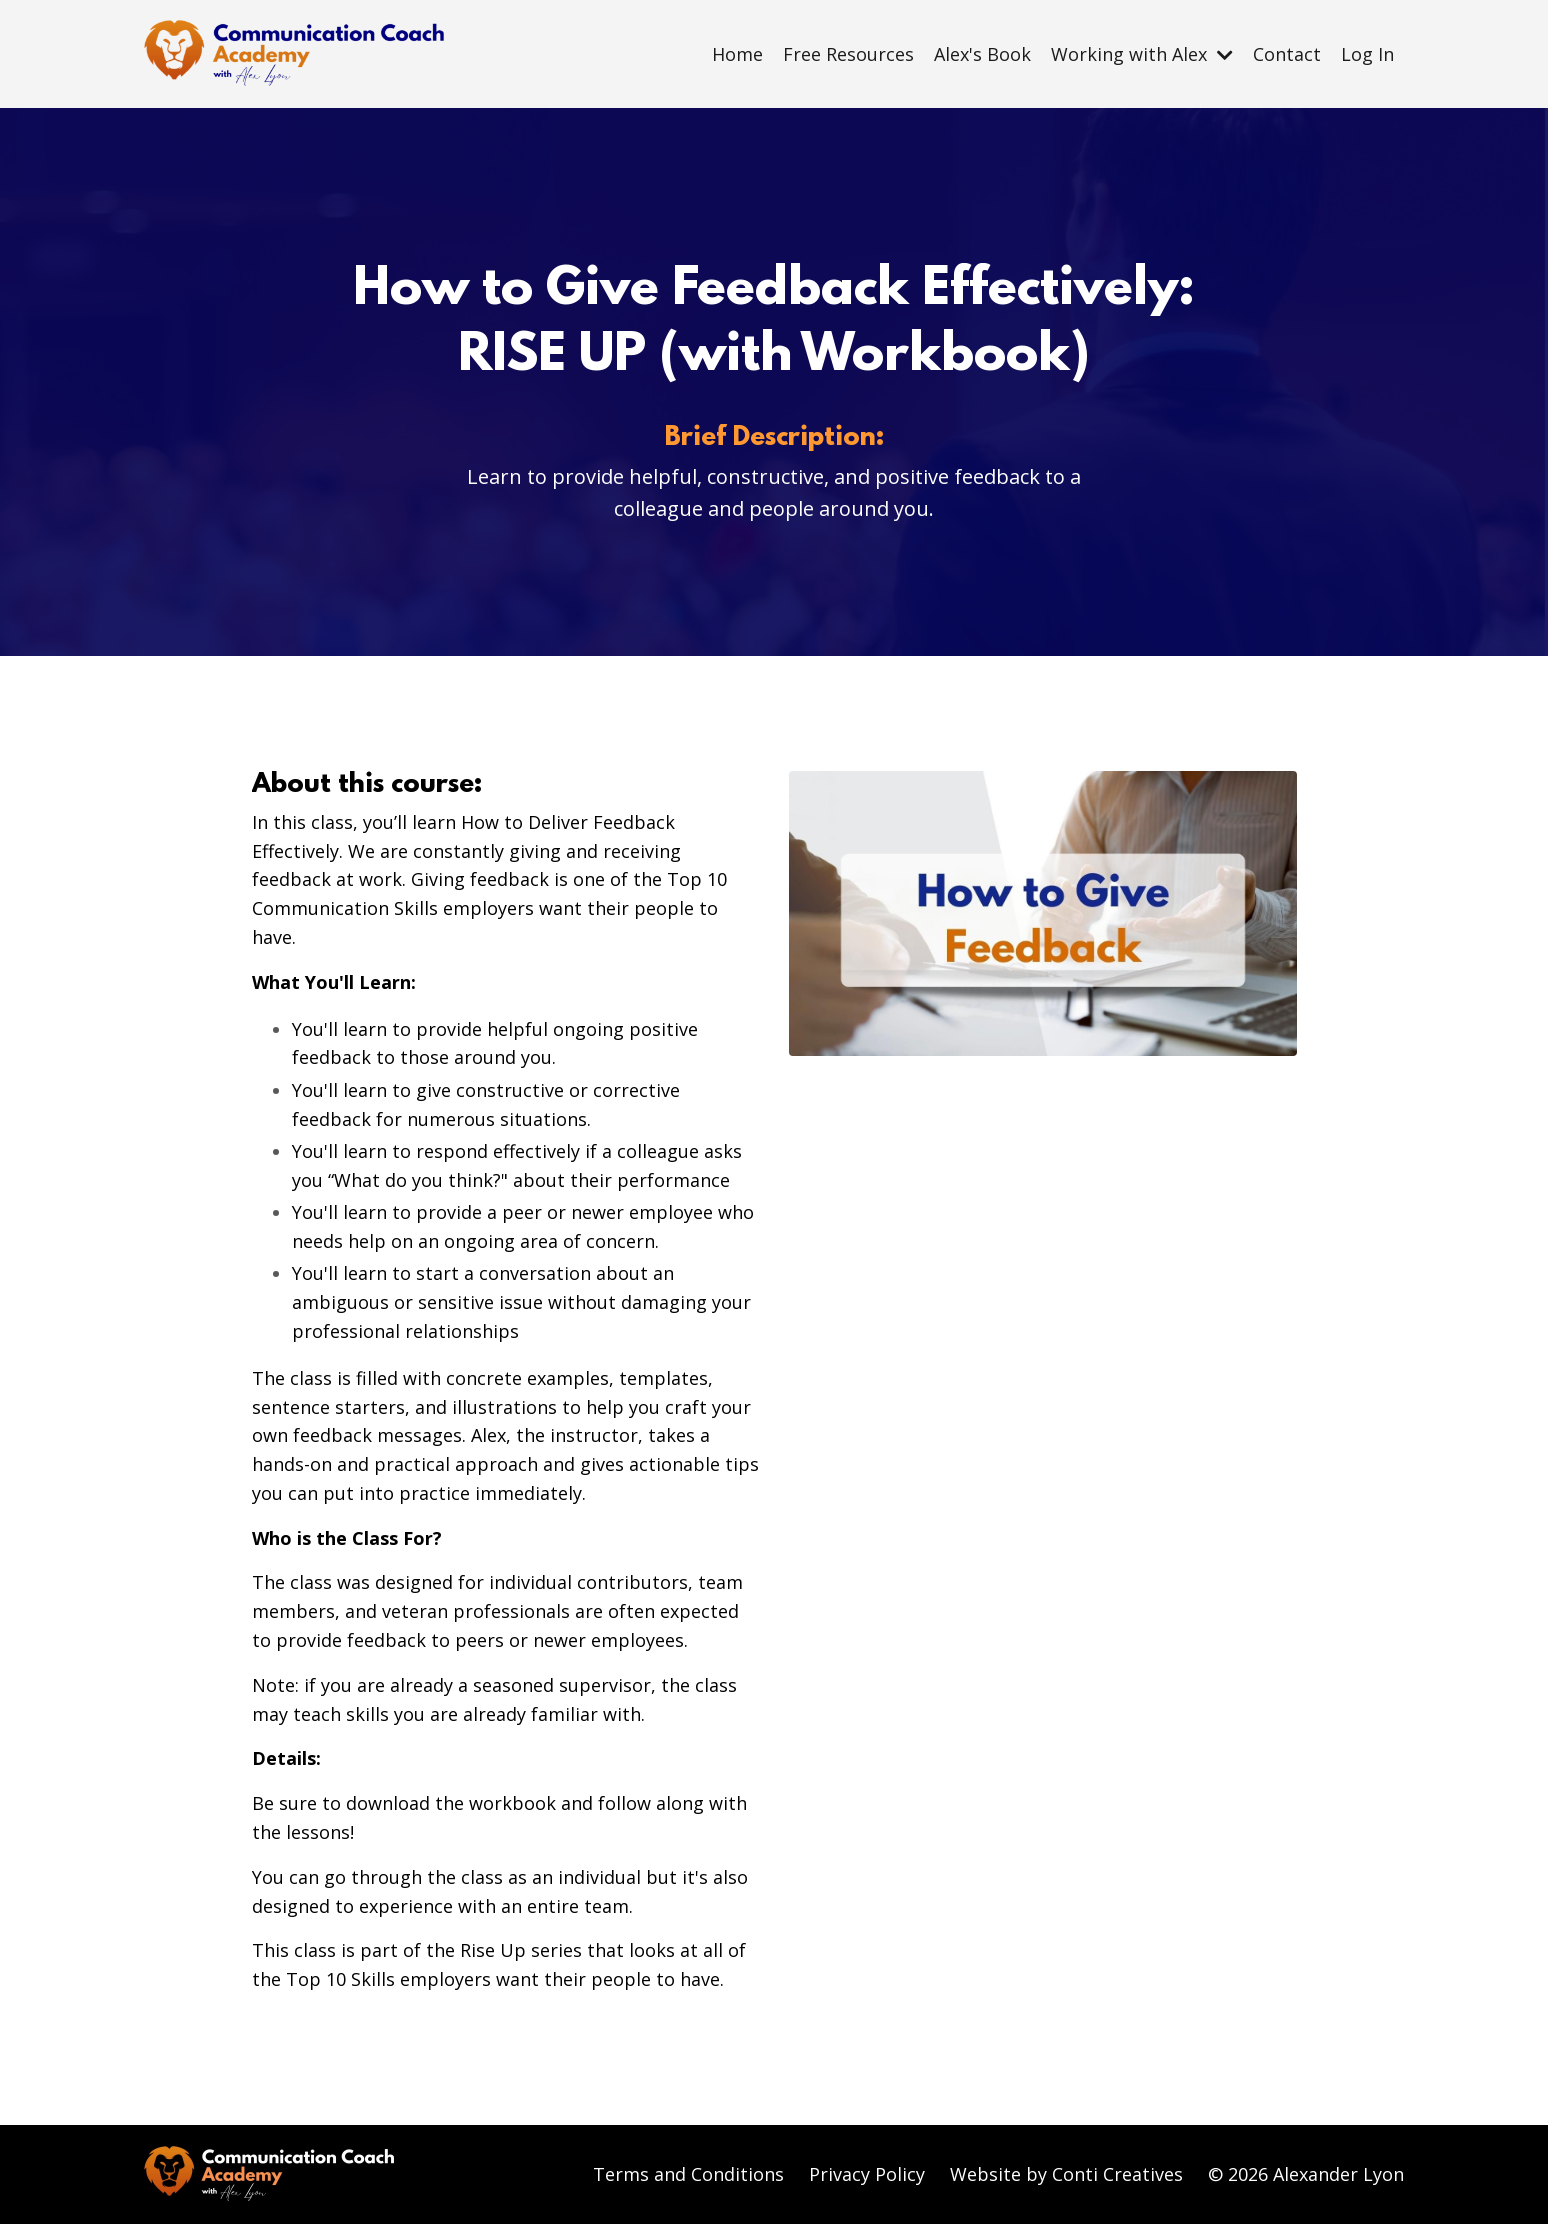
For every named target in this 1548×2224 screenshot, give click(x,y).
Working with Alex (1142, 54)
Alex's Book (982, 54)
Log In (1367, 54)
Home (737, 54)
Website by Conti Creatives (1066, 2174)
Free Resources (848, 54)
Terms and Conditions (688, 2174)
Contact (1287, 54)
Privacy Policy (867, 2174)
